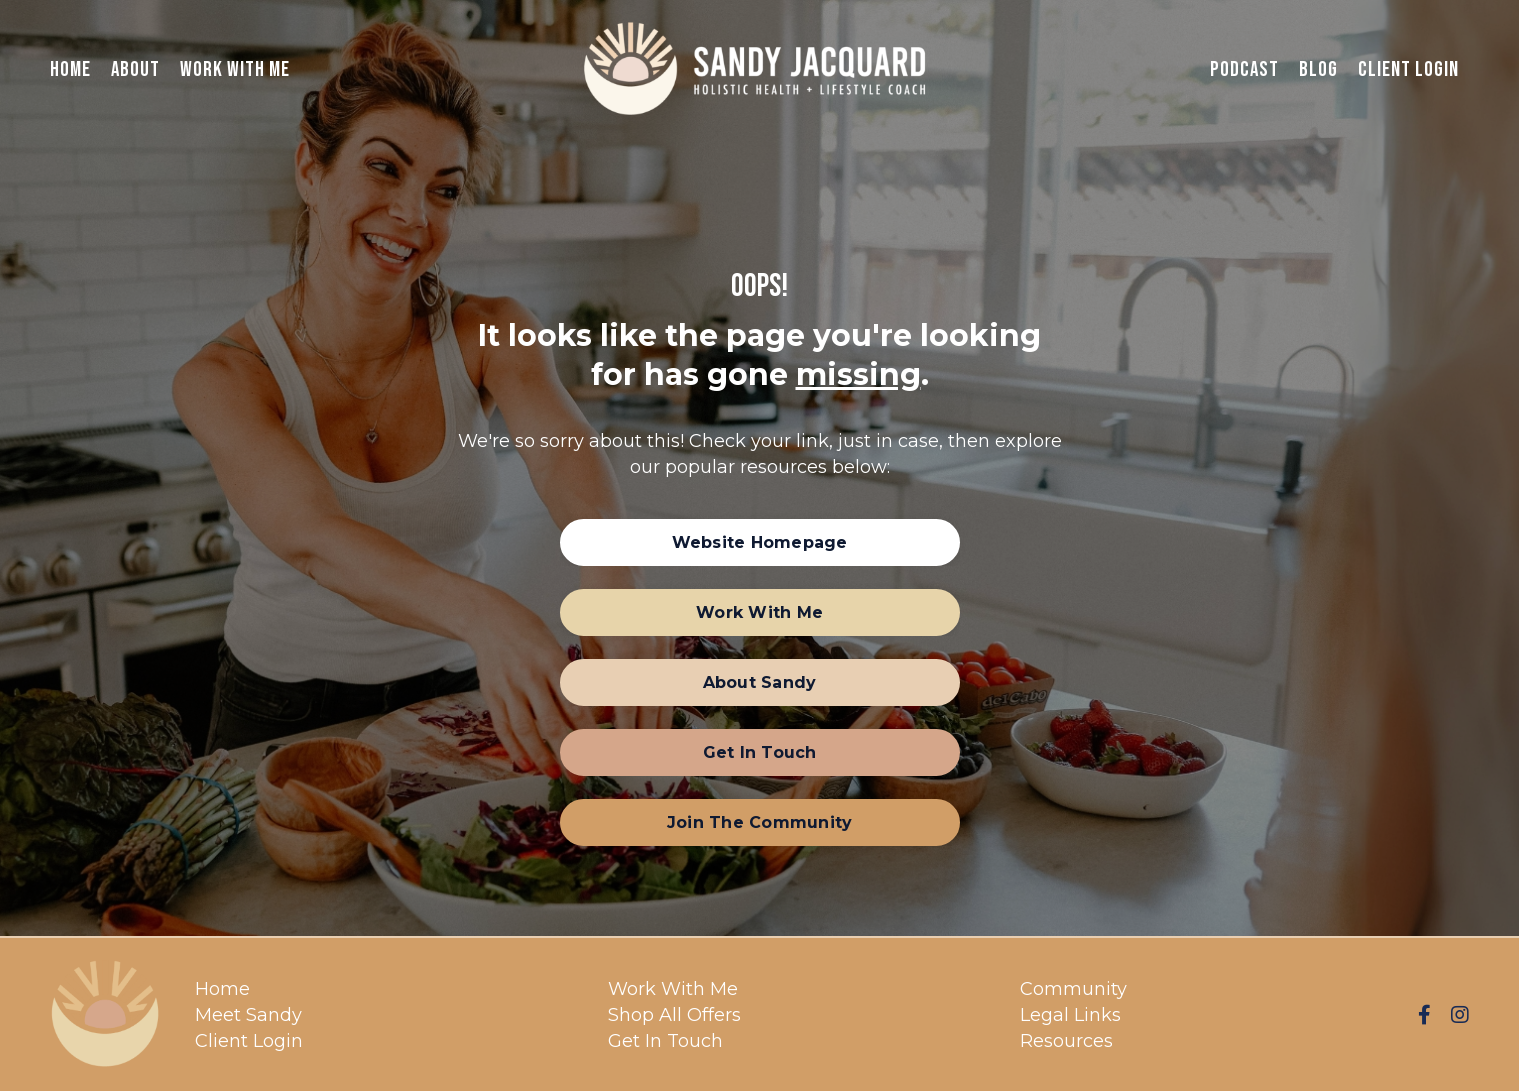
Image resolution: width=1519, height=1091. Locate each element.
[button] (760, 542)
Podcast (1244, 69)
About (135, 69)
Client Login (1408, 69)
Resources (1066, 1041)
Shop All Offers (674, 1015)
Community (1073, 989)
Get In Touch (665, 1041)
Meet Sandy (248, 1015)
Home (70, 69)
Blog (1318, 69)
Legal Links (1070, 1015)
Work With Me (235, 69)
